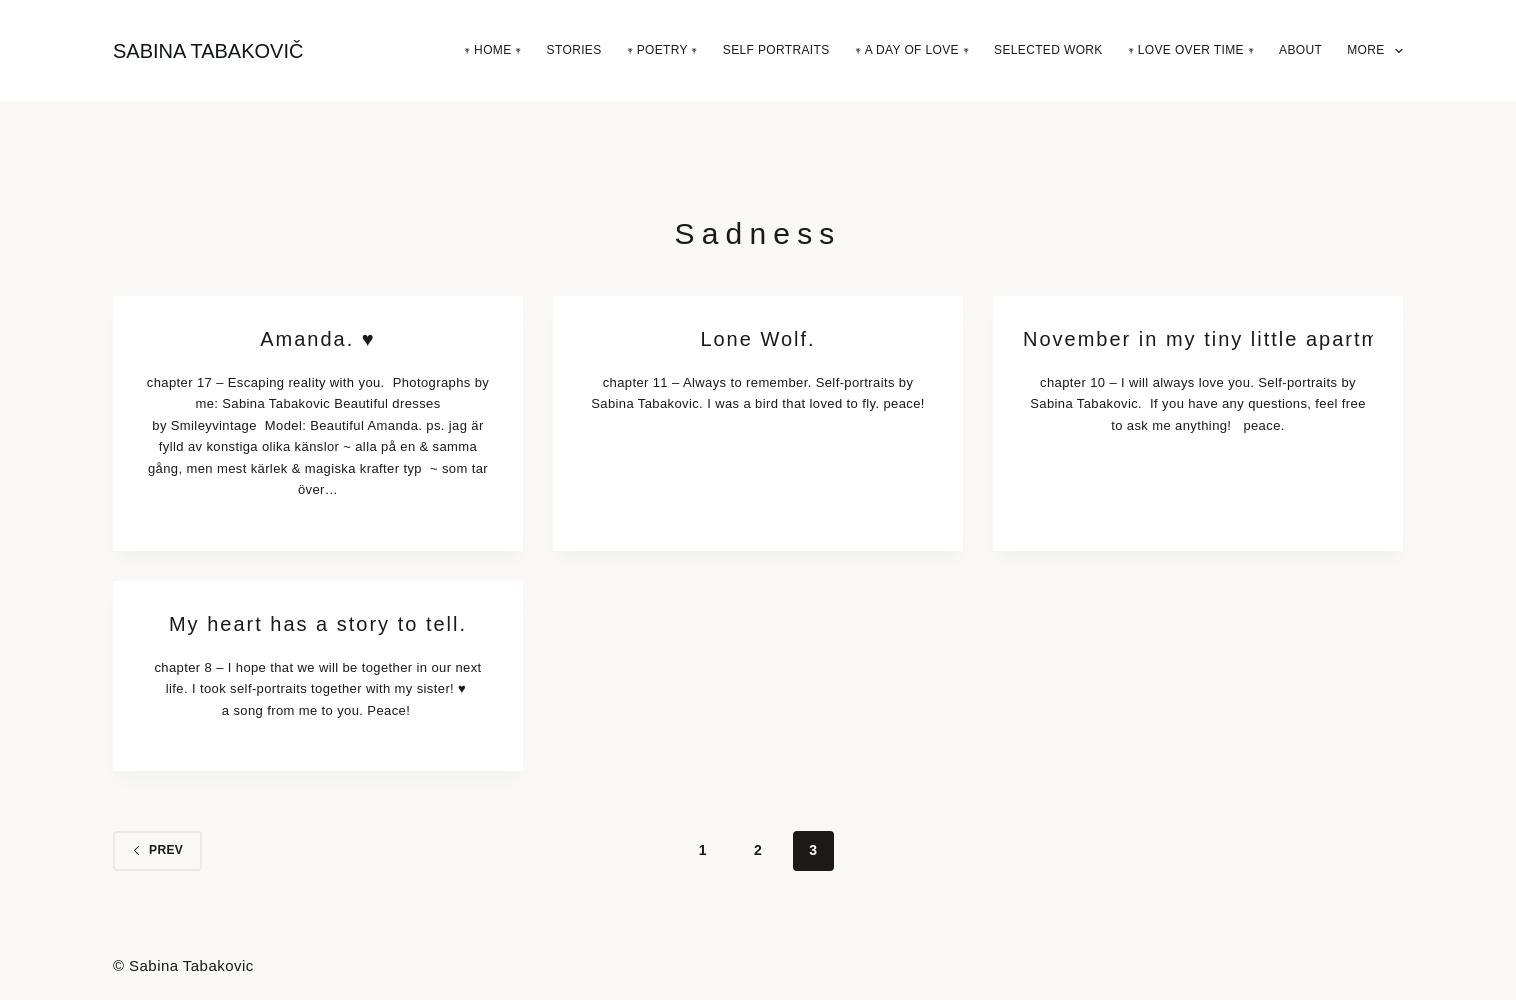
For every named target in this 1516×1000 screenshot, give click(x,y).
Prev (157, 850)
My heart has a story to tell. (318, 624)
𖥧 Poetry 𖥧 (662, 50)
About (1300, 50)
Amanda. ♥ (317, 339)
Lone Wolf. (757, 339)
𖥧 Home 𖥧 (493, 50)
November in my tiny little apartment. (1198, 339)
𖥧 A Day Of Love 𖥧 (912, 50)
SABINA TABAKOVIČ (208, 51)
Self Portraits (776, 50)
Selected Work (1048, 50)
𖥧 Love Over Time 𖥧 (1191, 50)
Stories (574, 50)
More (1375, 51)
